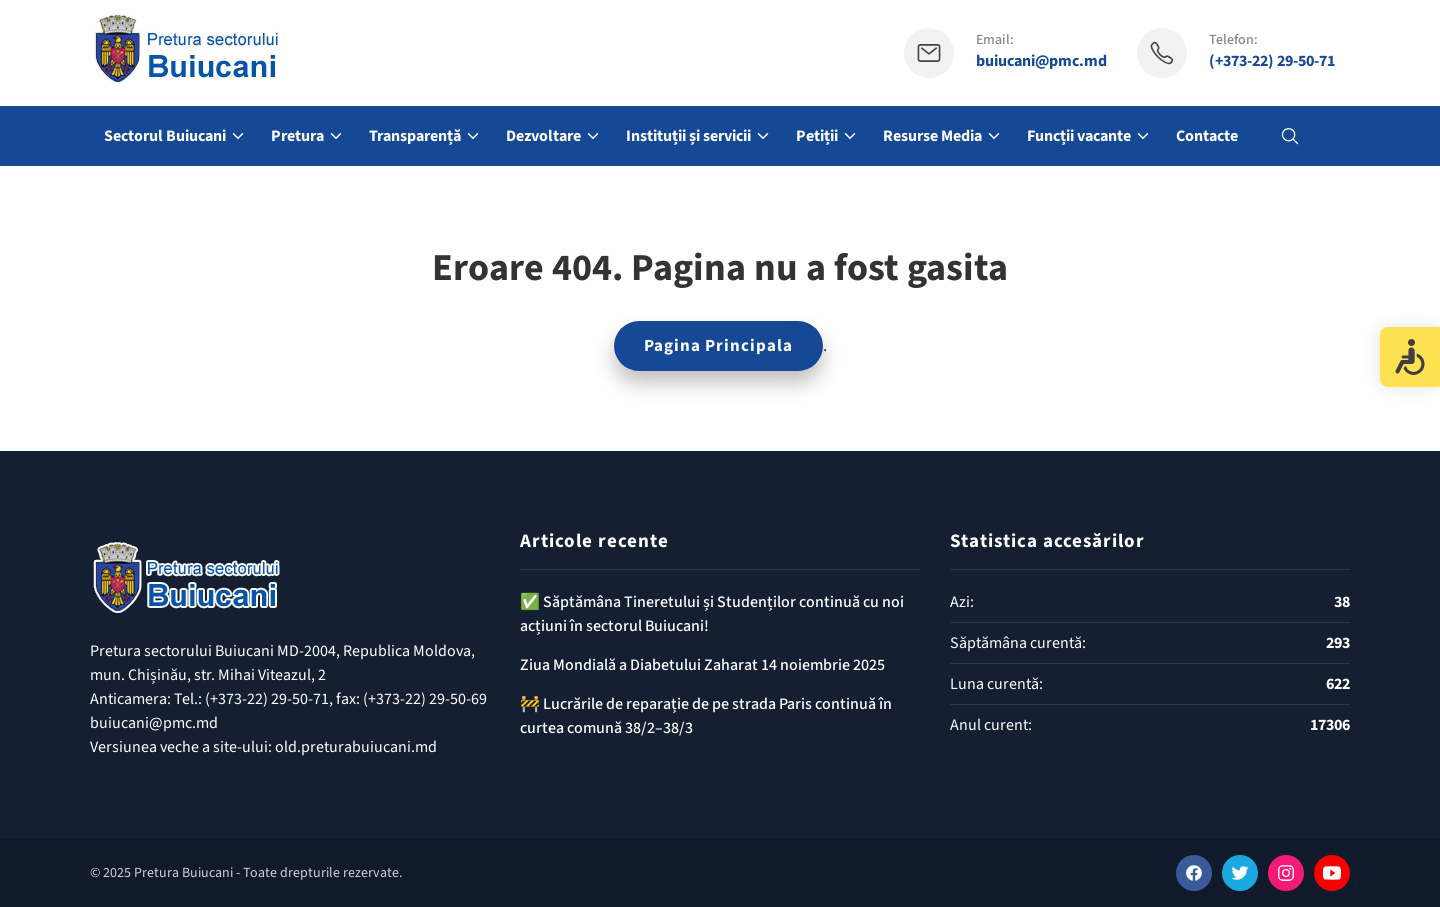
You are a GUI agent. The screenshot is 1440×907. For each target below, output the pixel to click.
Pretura (297, 136)
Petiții (817, 136)
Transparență (415, 136)
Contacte (1207, 136)
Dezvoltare (543, 136)
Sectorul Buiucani (165, 136)
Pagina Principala (718, 346)
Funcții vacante (1079, 136)
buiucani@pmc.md (1041, 61)
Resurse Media (932, 136)
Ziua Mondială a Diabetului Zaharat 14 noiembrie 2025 (702, 665)
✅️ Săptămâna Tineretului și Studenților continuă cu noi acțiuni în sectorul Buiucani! (712, 614)
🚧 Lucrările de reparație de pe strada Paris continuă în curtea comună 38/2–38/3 (706, 716)
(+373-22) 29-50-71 (1272, 61)
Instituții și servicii (688, 136)
